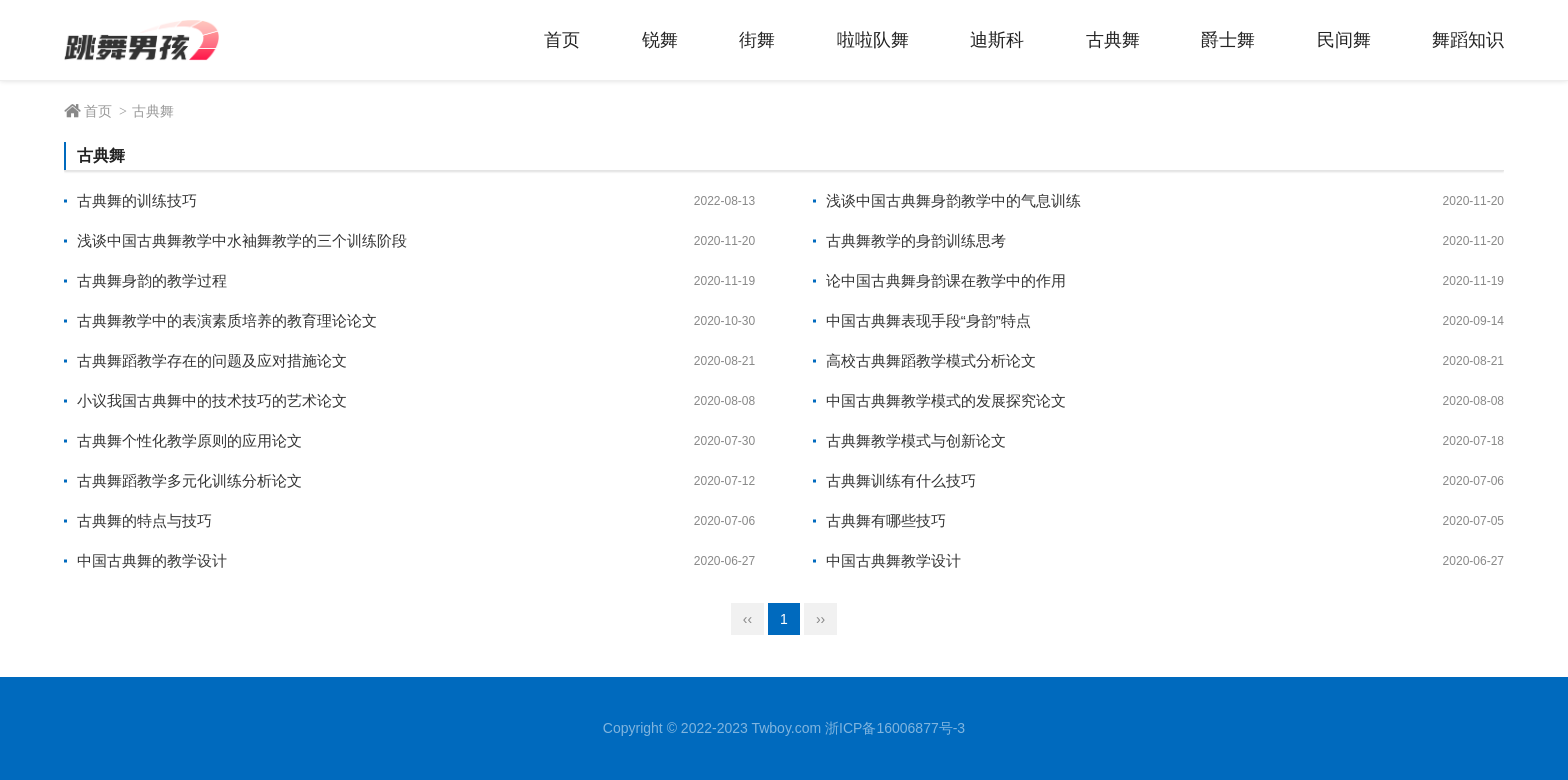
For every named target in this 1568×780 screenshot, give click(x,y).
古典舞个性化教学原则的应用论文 (189, 440)
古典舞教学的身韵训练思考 (916, 240)
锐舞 (660, 40)
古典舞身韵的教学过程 (152, 280)
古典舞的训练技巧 (137, 200)
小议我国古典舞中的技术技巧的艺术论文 (212, 400)
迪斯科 (997, 40)
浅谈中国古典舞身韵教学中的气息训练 (953, 200)
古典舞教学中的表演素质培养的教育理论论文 (227, 320)
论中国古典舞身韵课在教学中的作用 (946, 280)
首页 (562, 40)
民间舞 (1344, 40)
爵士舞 (1228, 40)
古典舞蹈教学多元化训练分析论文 (189, 480)
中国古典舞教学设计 (893, 560)
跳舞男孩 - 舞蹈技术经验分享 (159, 40)
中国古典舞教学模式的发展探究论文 (946, 400)
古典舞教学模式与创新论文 (916, 440)
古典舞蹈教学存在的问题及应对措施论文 (212, 360)
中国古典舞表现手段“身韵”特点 (928, 320)
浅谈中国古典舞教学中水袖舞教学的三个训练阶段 (242, 240)
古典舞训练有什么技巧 (901, 480)
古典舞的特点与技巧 (144, 520)
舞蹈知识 (1468, 40)
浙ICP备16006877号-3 (895, 728)
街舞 (757, 40)
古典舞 (1113, 40)
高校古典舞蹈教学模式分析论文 (931, 360)
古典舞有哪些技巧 (886, 520)
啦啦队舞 (873, 40)
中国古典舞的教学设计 (152, 560)
